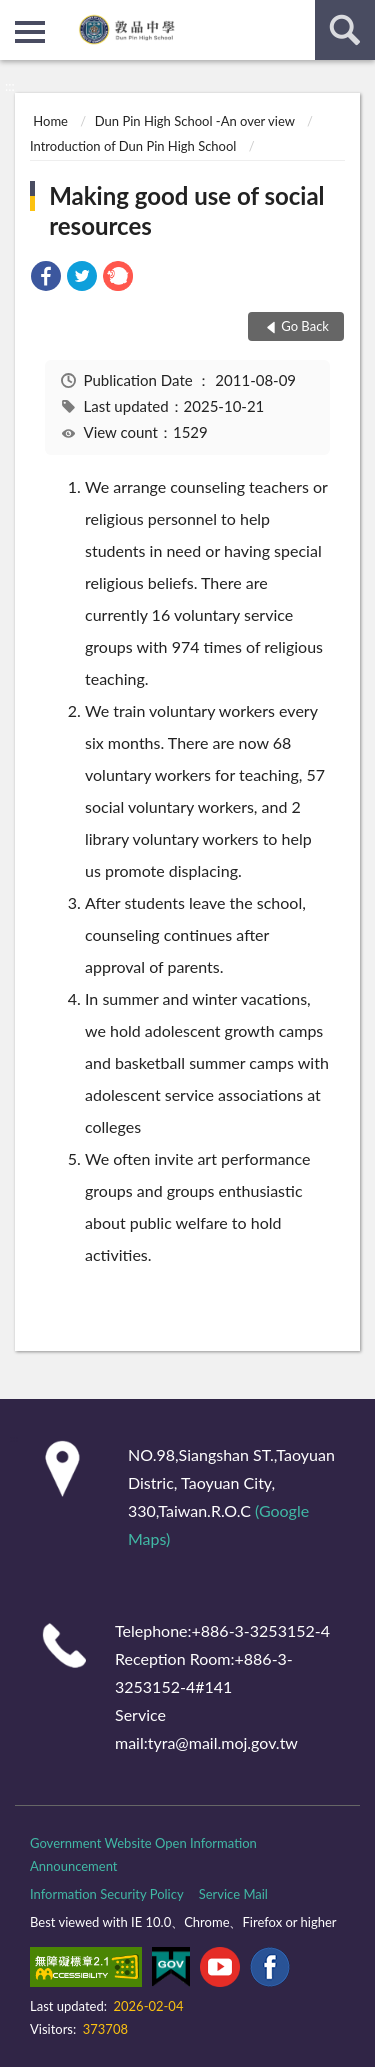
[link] (46, 278)
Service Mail (233, 1894)
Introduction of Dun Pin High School (133, 146)
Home (50, 121)
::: (16, 15)
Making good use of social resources (186, 210)
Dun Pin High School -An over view (195, 121)
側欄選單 (30, 32)
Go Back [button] (305, 326)
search (345, 30)
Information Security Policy (107, 1894)
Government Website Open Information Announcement (143, 1854)
